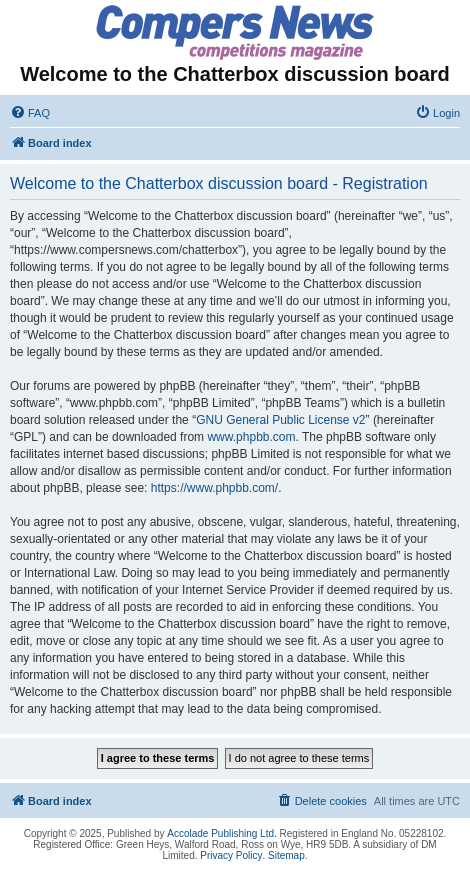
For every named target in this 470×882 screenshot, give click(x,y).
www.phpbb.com (251, 437)
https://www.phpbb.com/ (214, 488)
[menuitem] (30, 113)
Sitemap (286, 855)
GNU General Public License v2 (280, 420)
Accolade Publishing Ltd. (222, 833)
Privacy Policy (231, 855)
